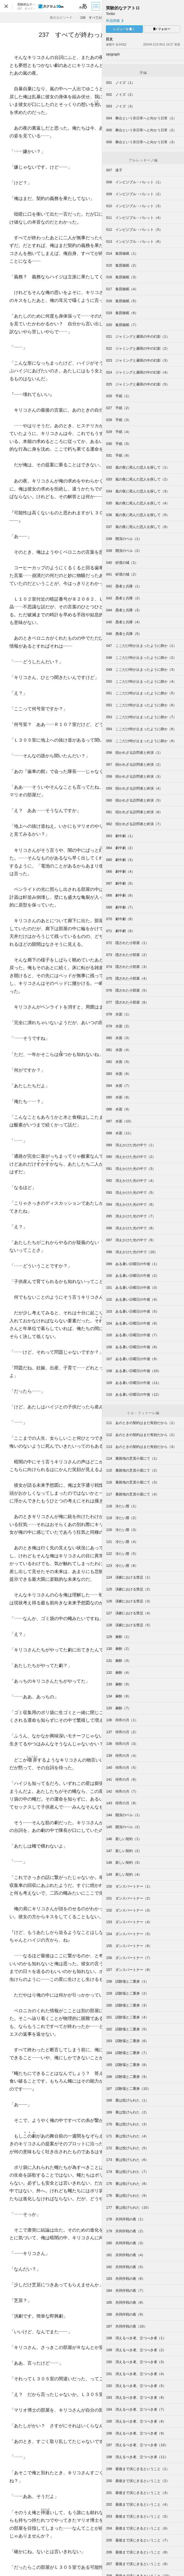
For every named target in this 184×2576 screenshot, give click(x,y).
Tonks (110, 14)
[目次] (96, 6)
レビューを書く (124, 29)
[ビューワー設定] (83, 6)
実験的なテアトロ (123, 8)
